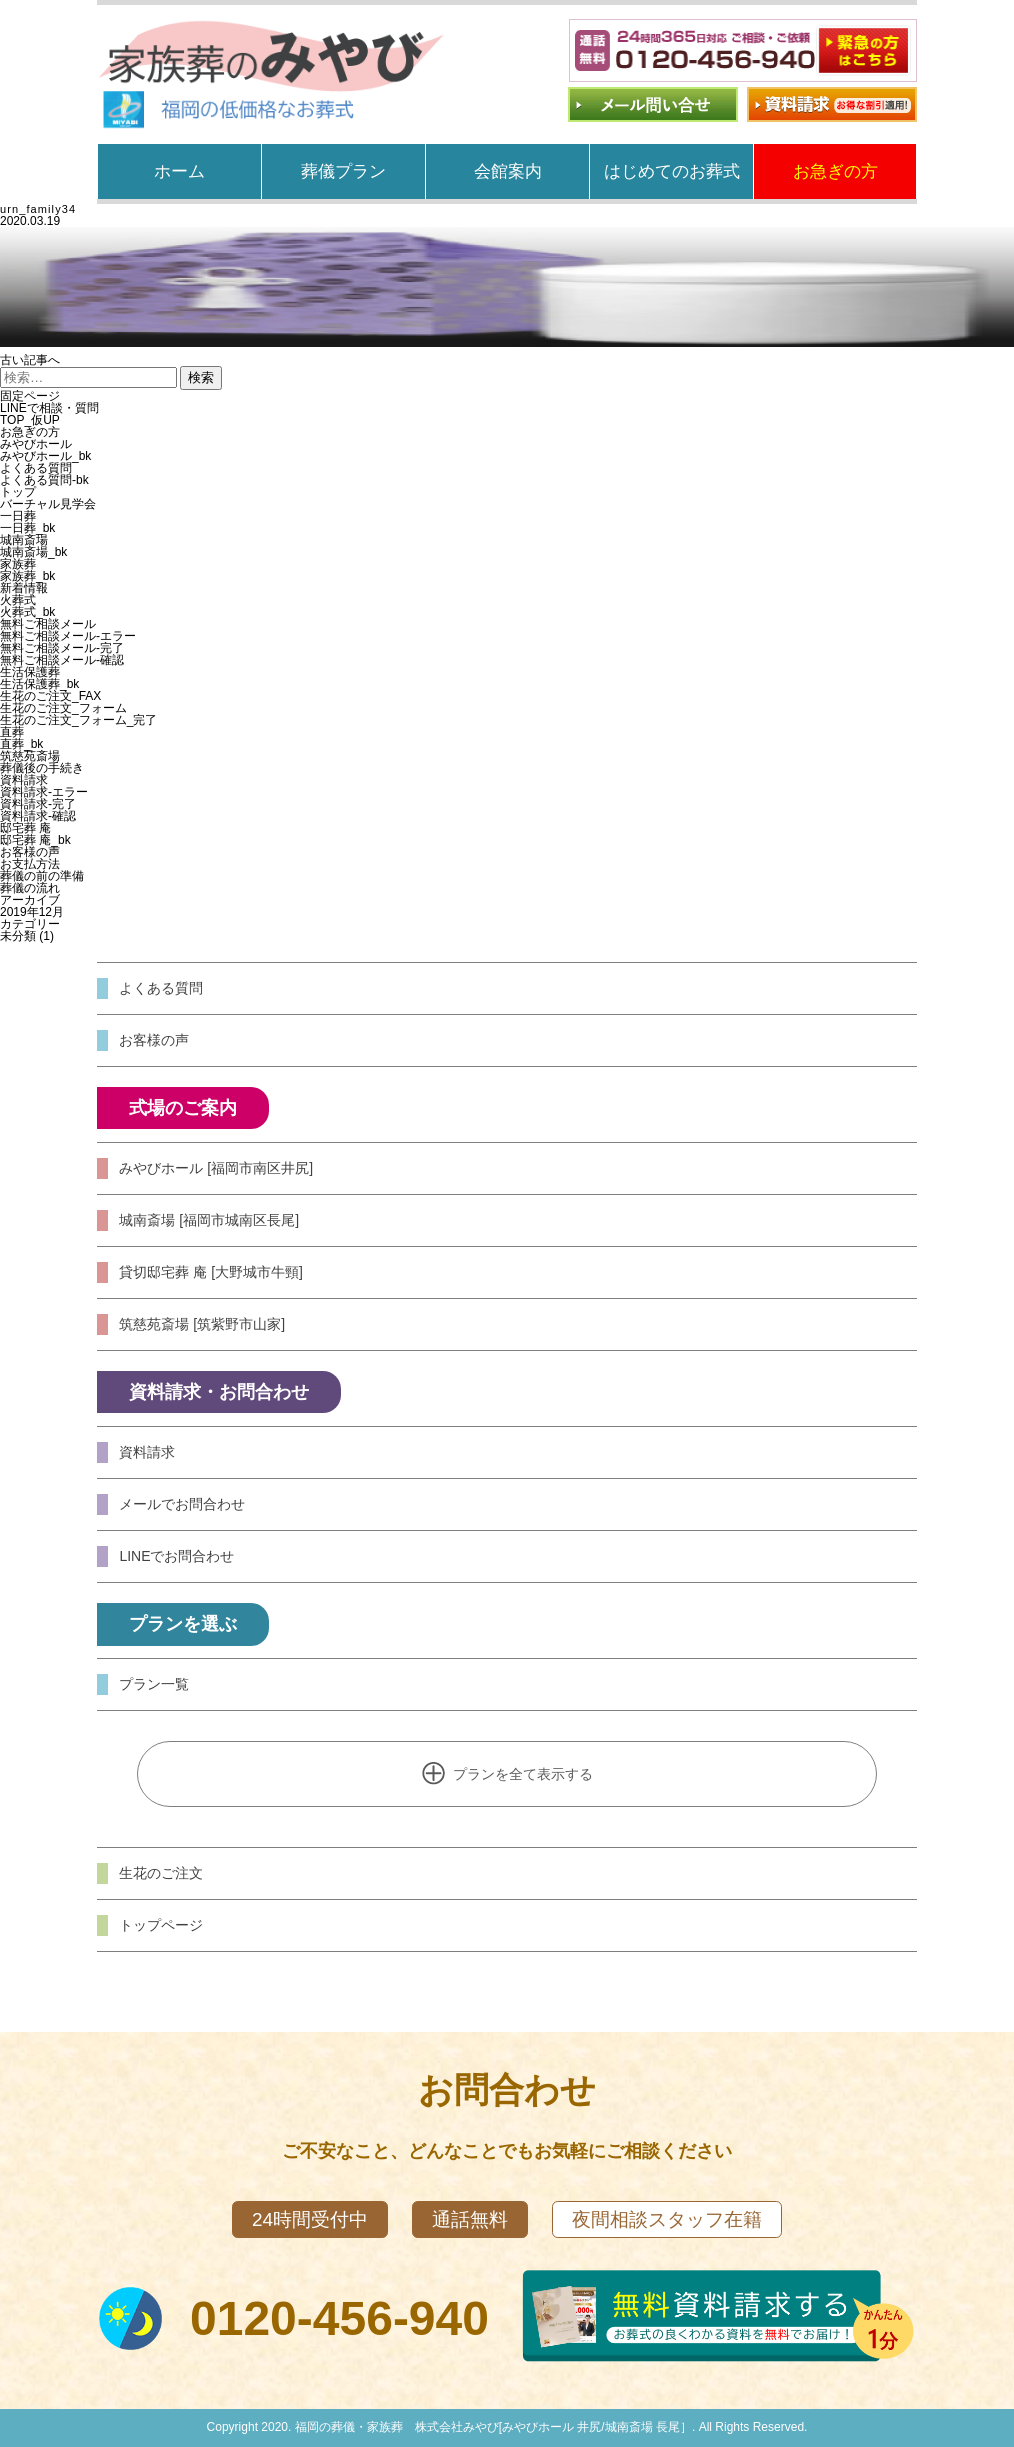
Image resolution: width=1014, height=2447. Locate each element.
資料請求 (24, 780)
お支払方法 (30, 864)
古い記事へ (30, 360)
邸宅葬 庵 (25, 828)
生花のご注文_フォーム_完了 (78, 720)
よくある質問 (36, 468)
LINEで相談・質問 (49, 408)
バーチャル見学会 (48, 504)
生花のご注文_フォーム (63, 708)
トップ (18, 492)
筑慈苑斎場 (30, 756)
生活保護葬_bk (39, 684)
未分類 (18, 936)
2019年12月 (32, 912)
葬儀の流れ (30, 888)
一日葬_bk (27, 528)
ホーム (179, 171)
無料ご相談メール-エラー (68, 636)
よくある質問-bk (44, 480)
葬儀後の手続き (42, 768)
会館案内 (508, 171)
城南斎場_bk (33, 552)
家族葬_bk (27, 576)
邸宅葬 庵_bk (35, 840)
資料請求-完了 (38, 804)
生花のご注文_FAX (50, 696)
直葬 (12, 732)
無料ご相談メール (48, 624)
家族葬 (18, 564)
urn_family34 (38, 209)
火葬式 (18, 600)
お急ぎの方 (835, 171)
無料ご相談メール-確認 (62, 660)
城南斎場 (24, 540)
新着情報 (24, 588)
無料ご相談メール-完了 (62, 648)
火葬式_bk (27, 612)
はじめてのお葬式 (672, 171)
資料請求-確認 (38, 816)
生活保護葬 (30, 672)
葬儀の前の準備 (42, 876)
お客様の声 (30, 852)
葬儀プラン (343, 171)
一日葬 (18, 516)
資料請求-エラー (44, 792)
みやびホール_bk (45, 456)
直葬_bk (21, 744)
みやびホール (36, 444)
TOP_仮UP (30, 420)
